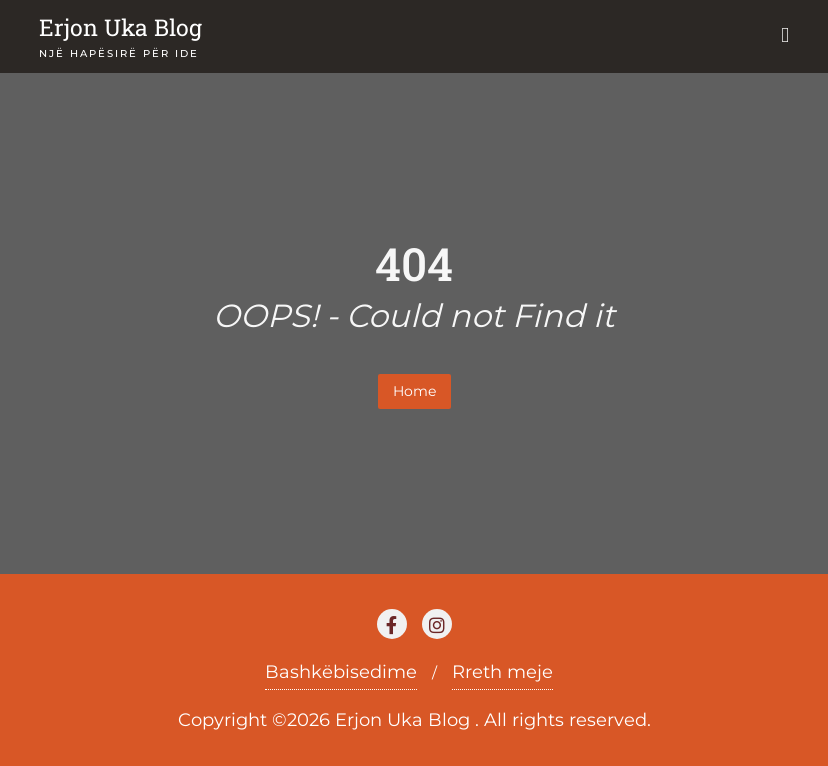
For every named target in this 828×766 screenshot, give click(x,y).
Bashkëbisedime (341, 672)
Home (414, 391)
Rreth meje (502, 672)
